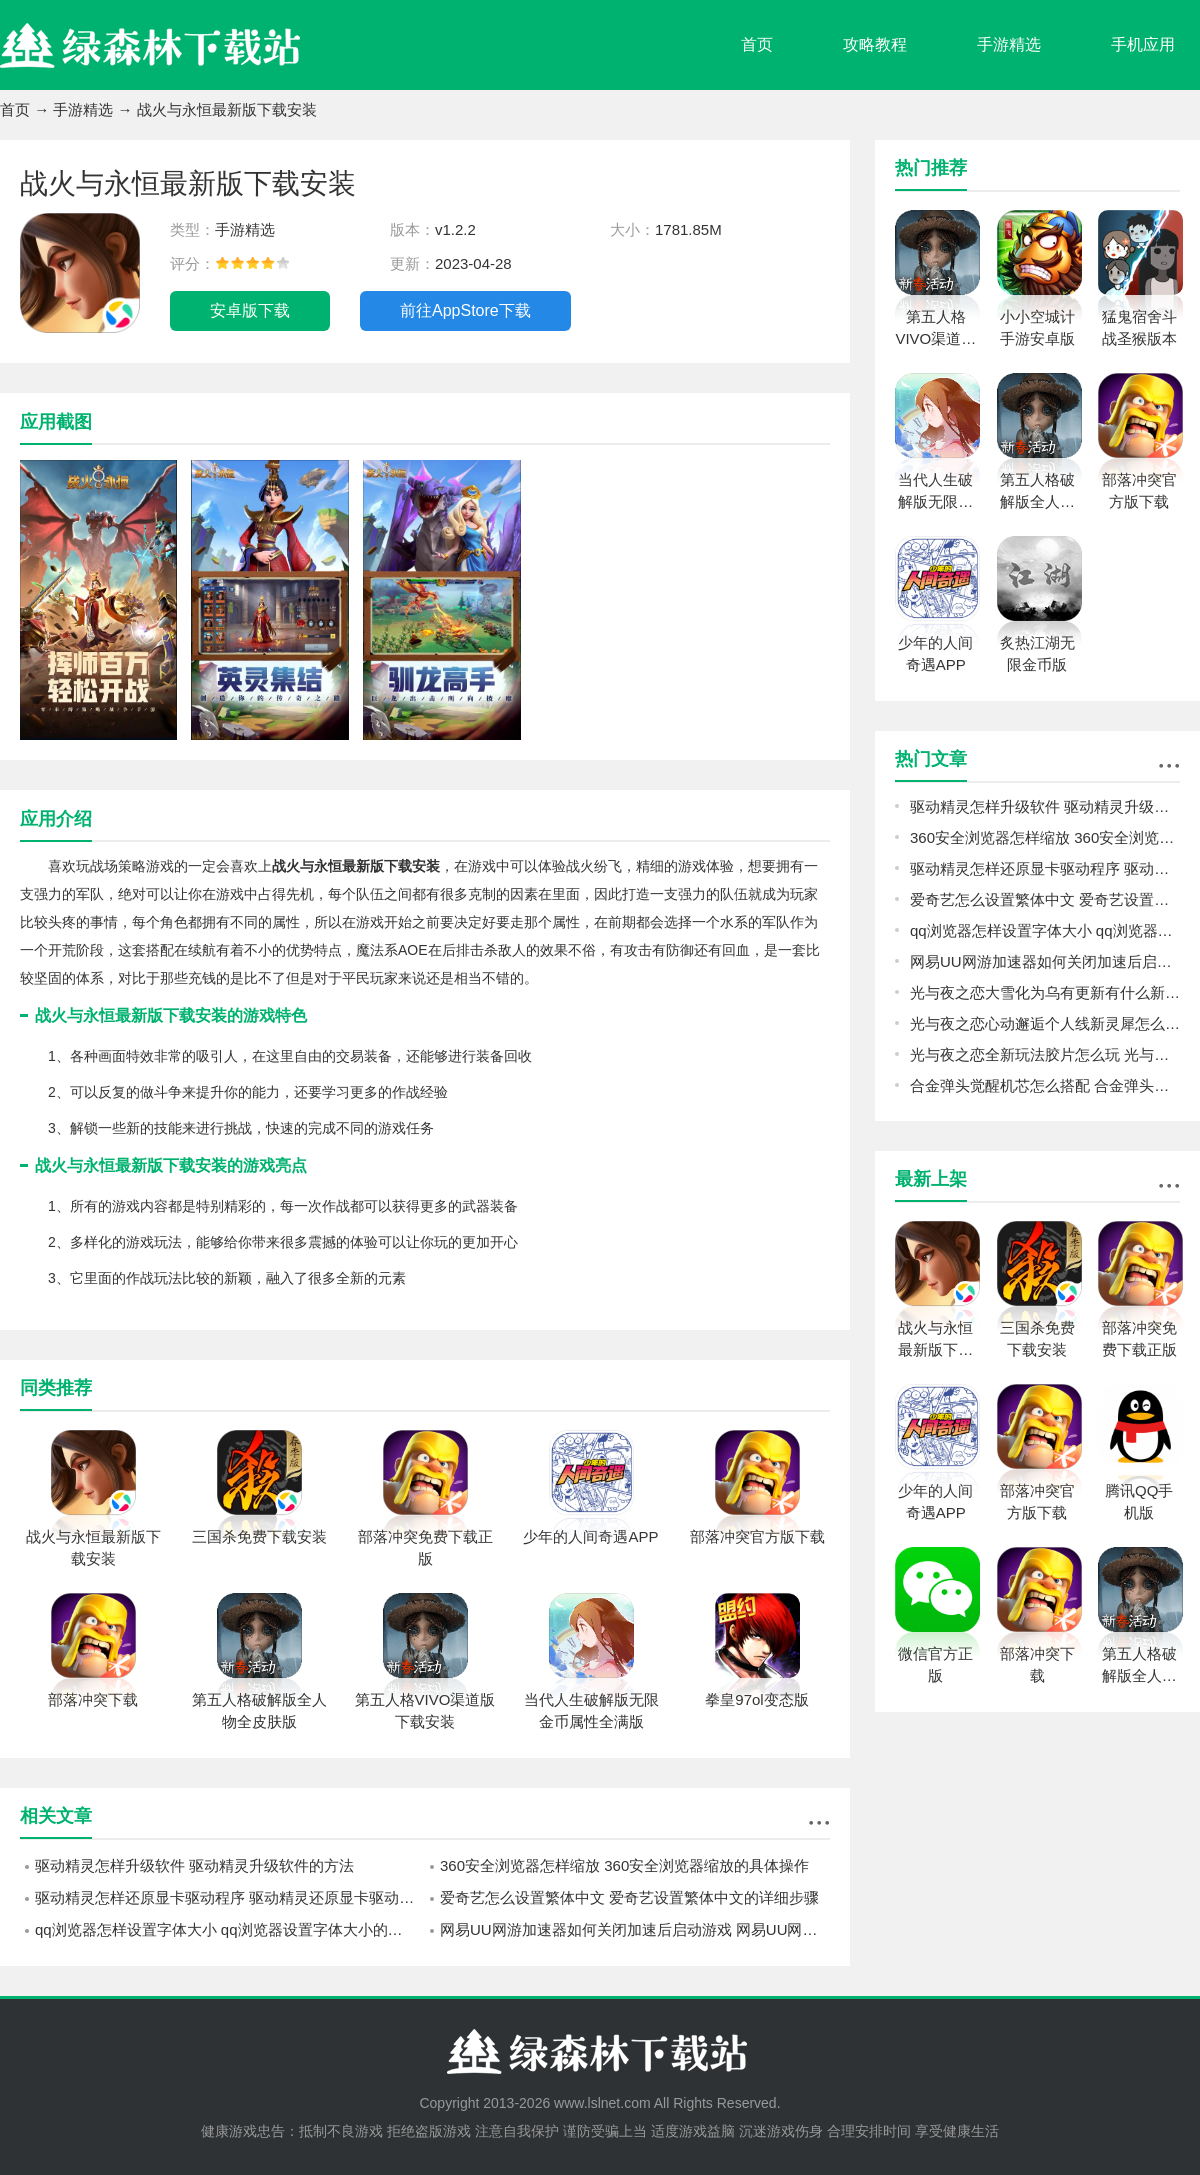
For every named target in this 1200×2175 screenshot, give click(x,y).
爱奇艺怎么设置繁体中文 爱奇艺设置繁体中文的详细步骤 (629, 1897)
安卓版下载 (250, 310)
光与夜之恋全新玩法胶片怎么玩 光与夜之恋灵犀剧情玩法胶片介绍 (1045, 1054)
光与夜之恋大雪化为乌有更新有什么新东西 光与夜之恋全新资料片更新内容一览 (1045, 992)
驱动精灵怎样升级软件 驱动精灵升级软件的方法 (194, 1865)
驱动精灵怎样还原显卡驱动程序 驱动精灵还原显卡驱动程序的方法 (230, 1897)
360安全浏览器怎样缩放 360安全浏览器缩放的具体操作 (624, 1865)
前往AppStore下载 (465, 310)
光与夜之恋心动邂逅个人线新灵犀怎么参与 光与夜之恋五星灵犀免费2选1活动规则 (1045, 1023)
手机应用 (1143, 44)
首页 (757, 44)
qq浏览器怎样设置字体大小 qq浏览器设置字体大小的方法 (226, 1929)
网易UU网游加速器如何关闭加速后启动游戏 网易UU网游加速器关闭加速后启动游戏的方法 (635, 1929)
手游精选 (1009, 44)
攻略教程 (875, 44)
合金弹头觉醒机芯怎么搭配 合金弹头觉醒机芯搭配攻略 (1045, 1085)
